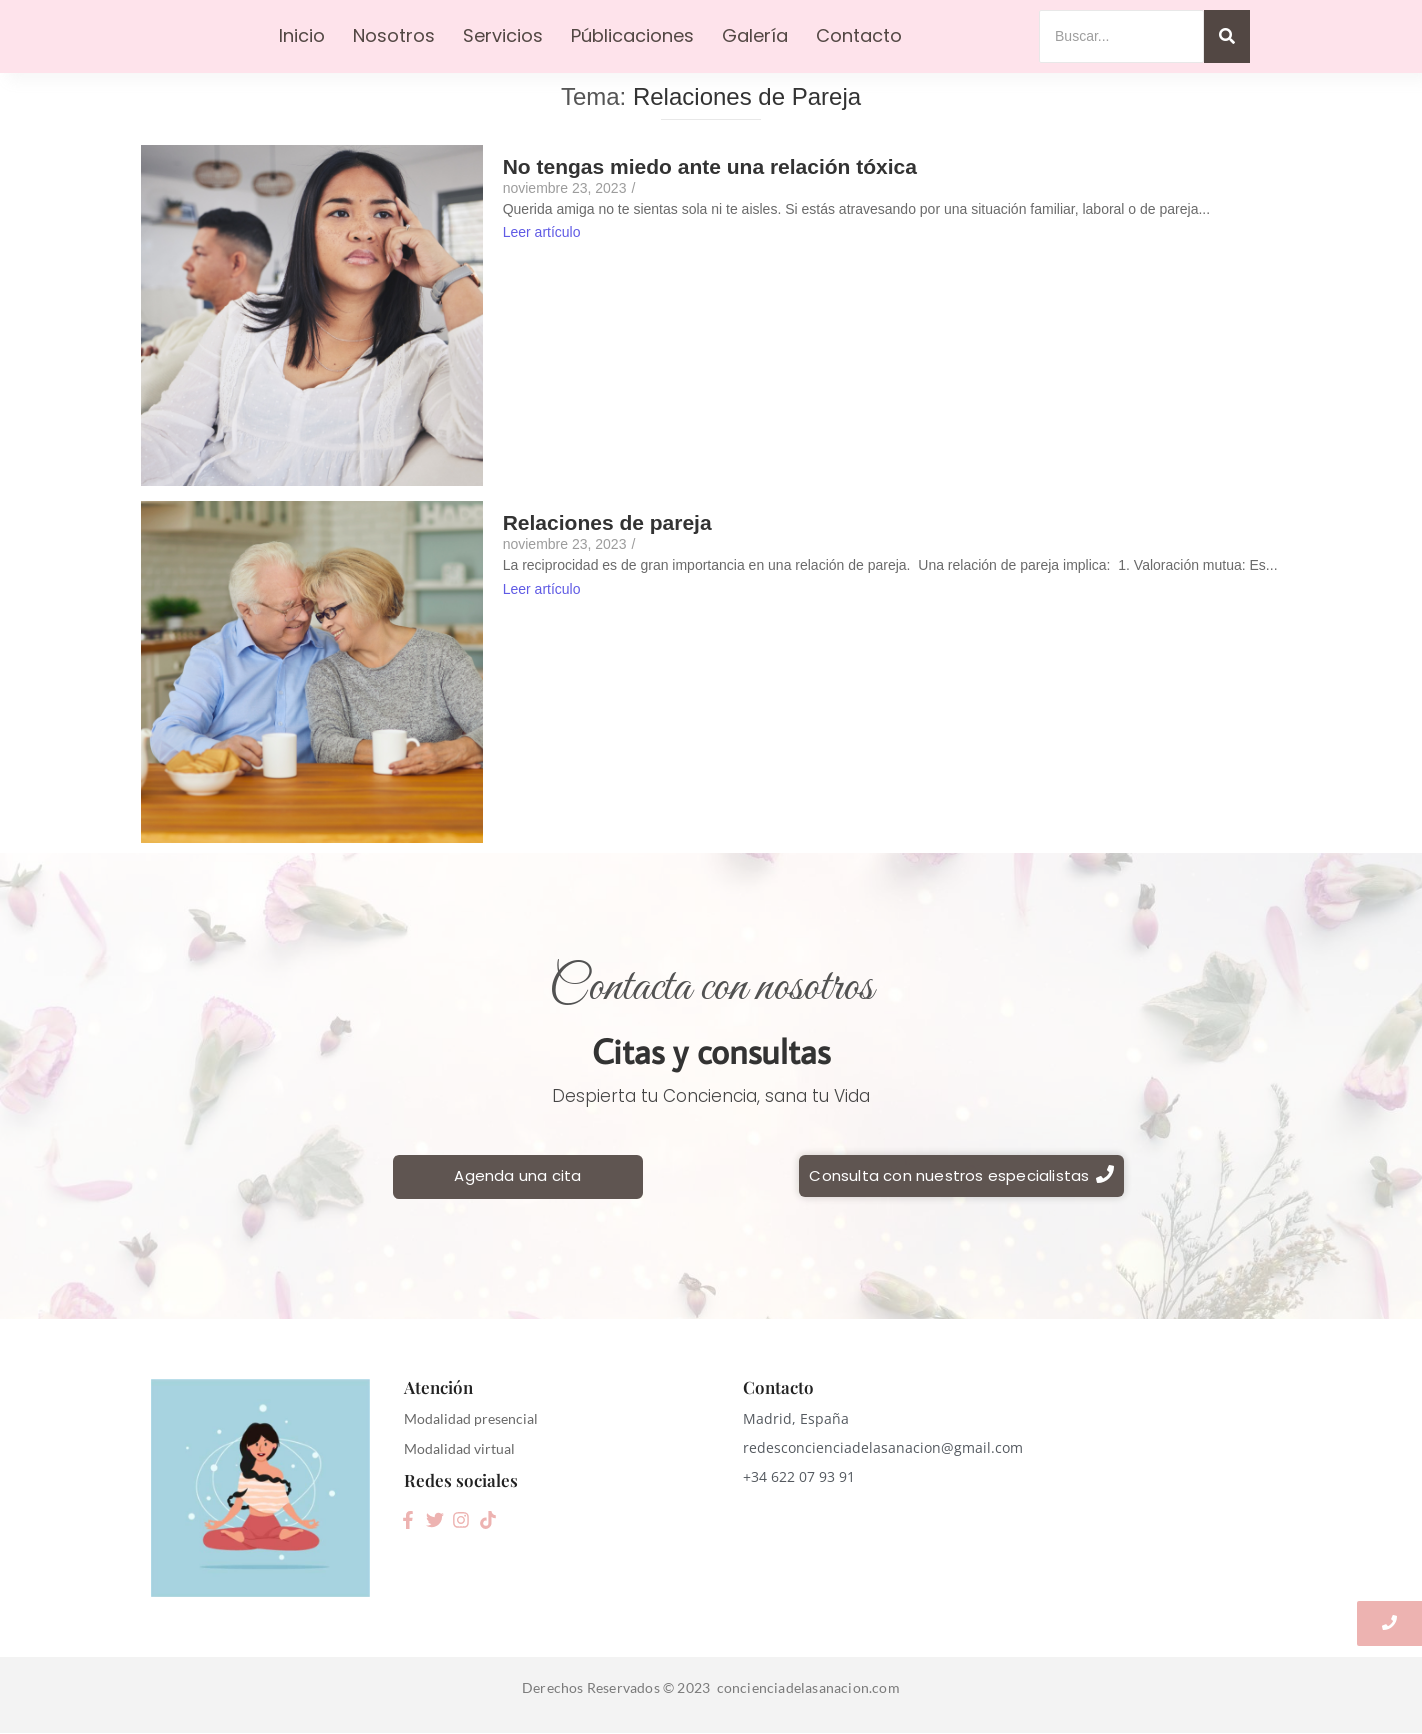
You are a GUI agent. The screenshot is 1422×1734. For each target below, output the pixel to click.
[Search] (1121, 36)
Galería (755, 35)
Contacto (859, 35)
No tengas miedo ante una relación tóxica (710, 166)
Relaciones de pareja (607, 522)
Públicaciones (632, 35)
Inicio (302, 35)
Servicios (503, 35)
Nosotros (394, 35)
